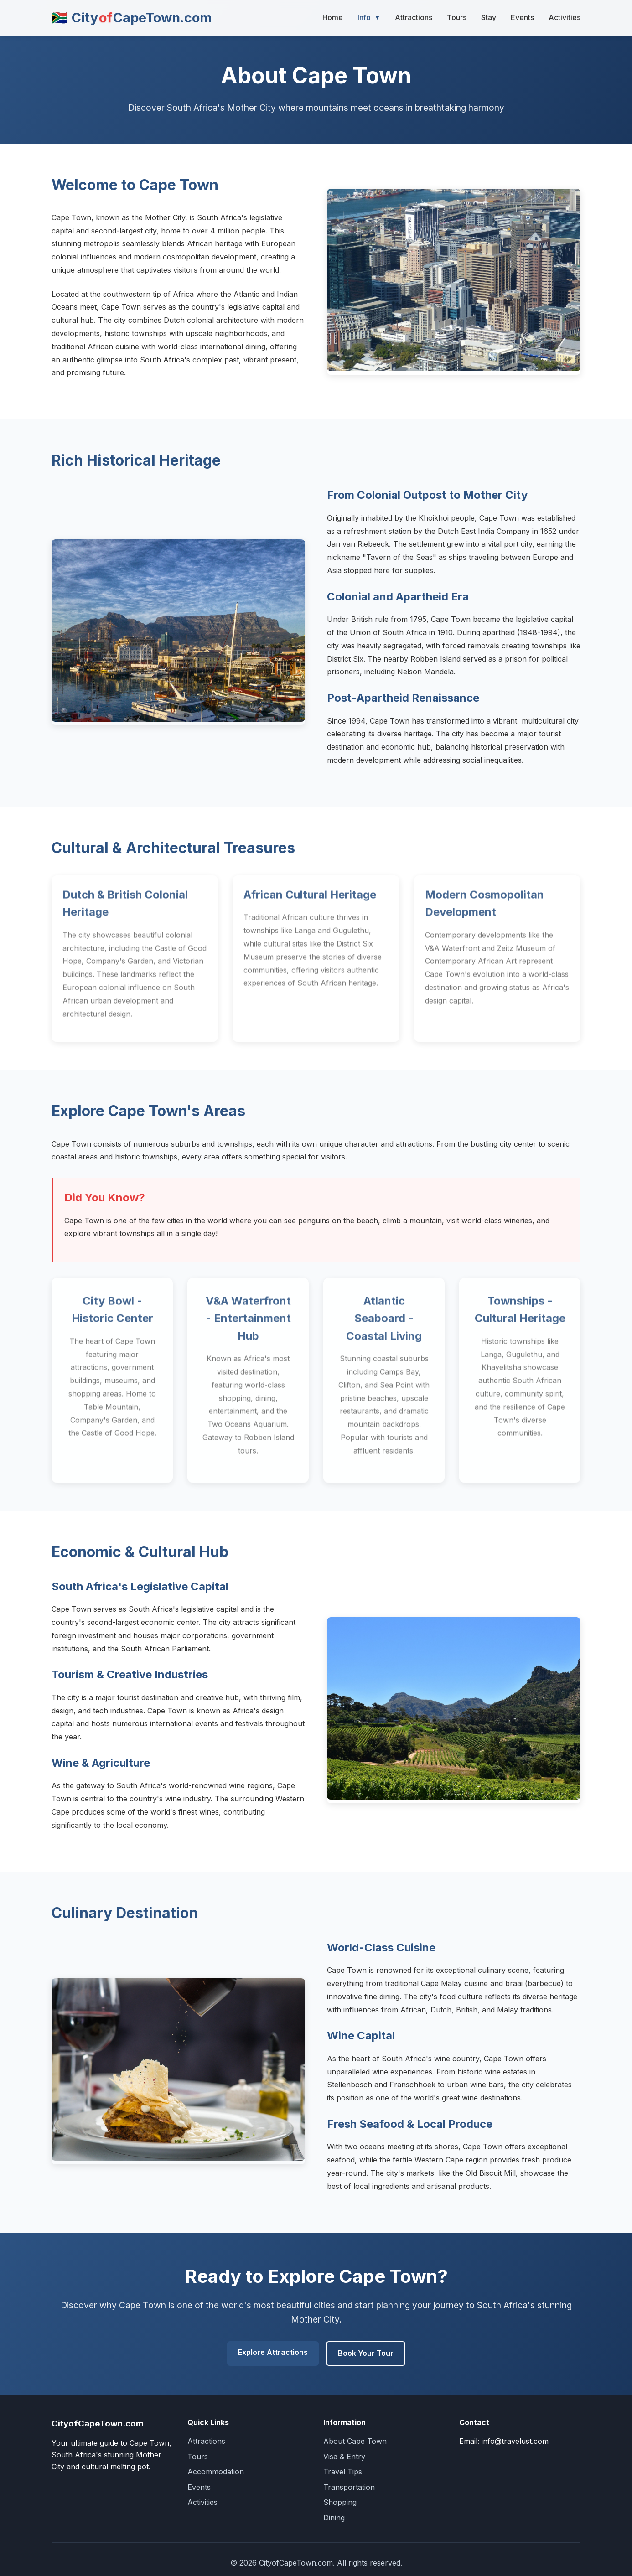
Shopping (340, 2502)
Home (332, 17)
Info (368, 17)
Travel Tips (342, 2471)
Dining (334, 2517)
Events (522, 17)
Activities (564, 17)
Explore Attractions (273, 2352)
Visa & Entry (344, 2456)
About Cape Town (355, 2441)
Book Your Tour (366, 2353)
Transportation (349, 2487)
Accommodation (215, 2471)
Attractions (413, 17)
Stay (488, 17)
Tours (456, 17)
